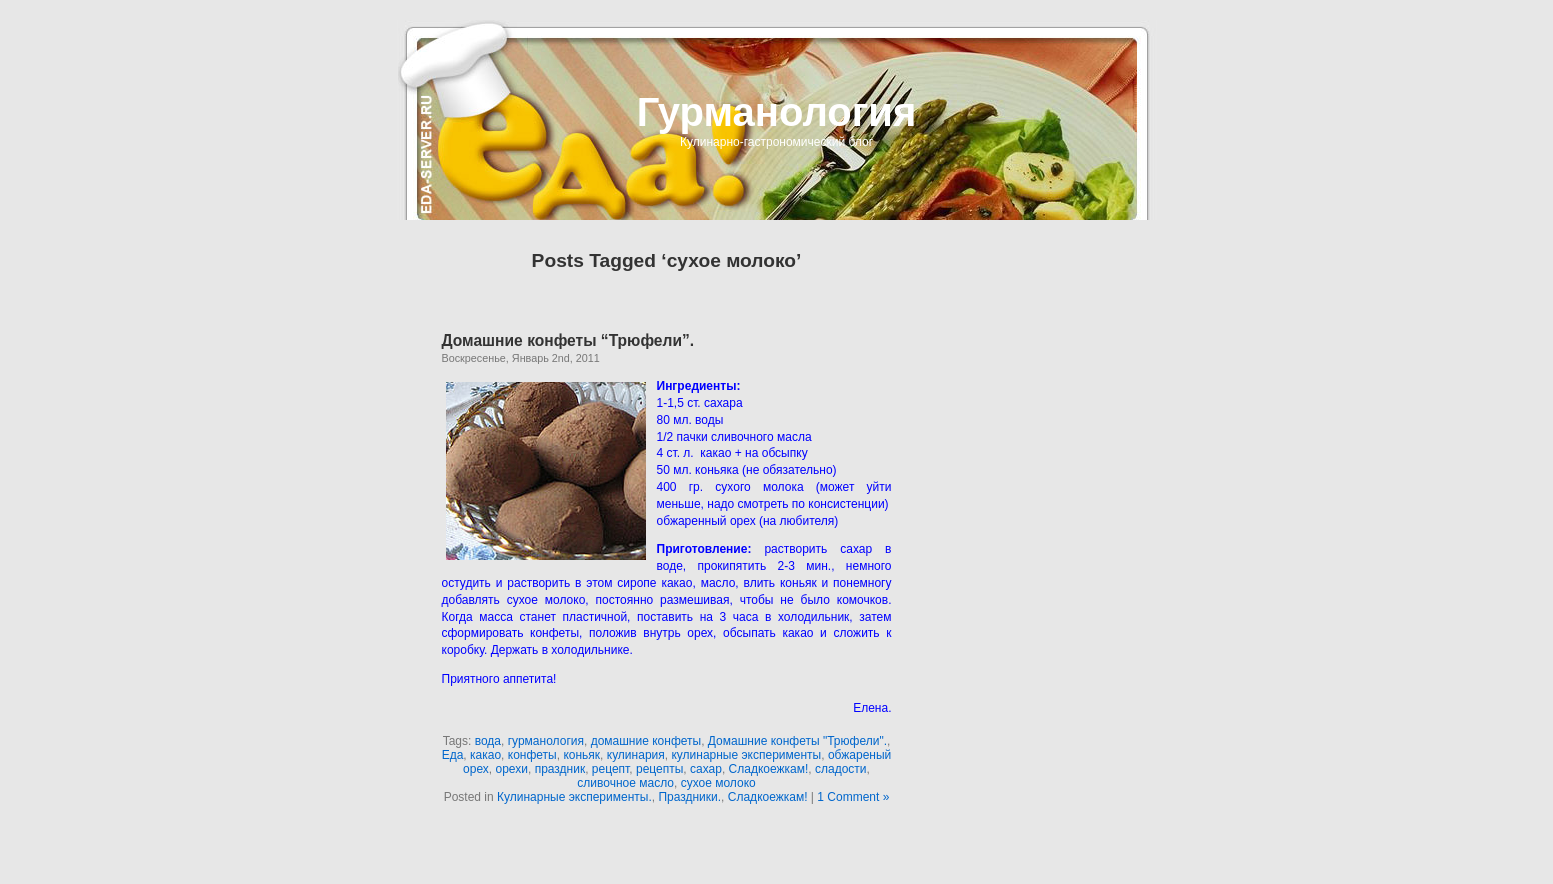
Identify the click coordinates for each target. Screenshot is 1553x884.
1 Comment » (853, 797)
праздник (560, 769)
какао (485, 755)
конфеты (532, 755)
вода (488, 741)
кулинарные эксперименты (746, 755)
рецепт (610, 769)
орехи (512, 769)
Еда (453, 755)
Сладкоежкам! (769, 769)
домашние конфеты (646, 741)
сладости (841, 769)
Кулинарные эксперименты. (574, 797)
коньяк (581, 755)
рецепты (659, 769)
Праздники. (689, 797)
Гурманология (777, 112)
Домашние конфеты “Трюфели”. (568, 340)
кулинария (636, 755)
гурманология (546, 741)
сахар (706, 769)
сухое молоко (718, 783)
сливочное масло (625, 783)
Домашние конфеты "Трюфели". (797, 741)
